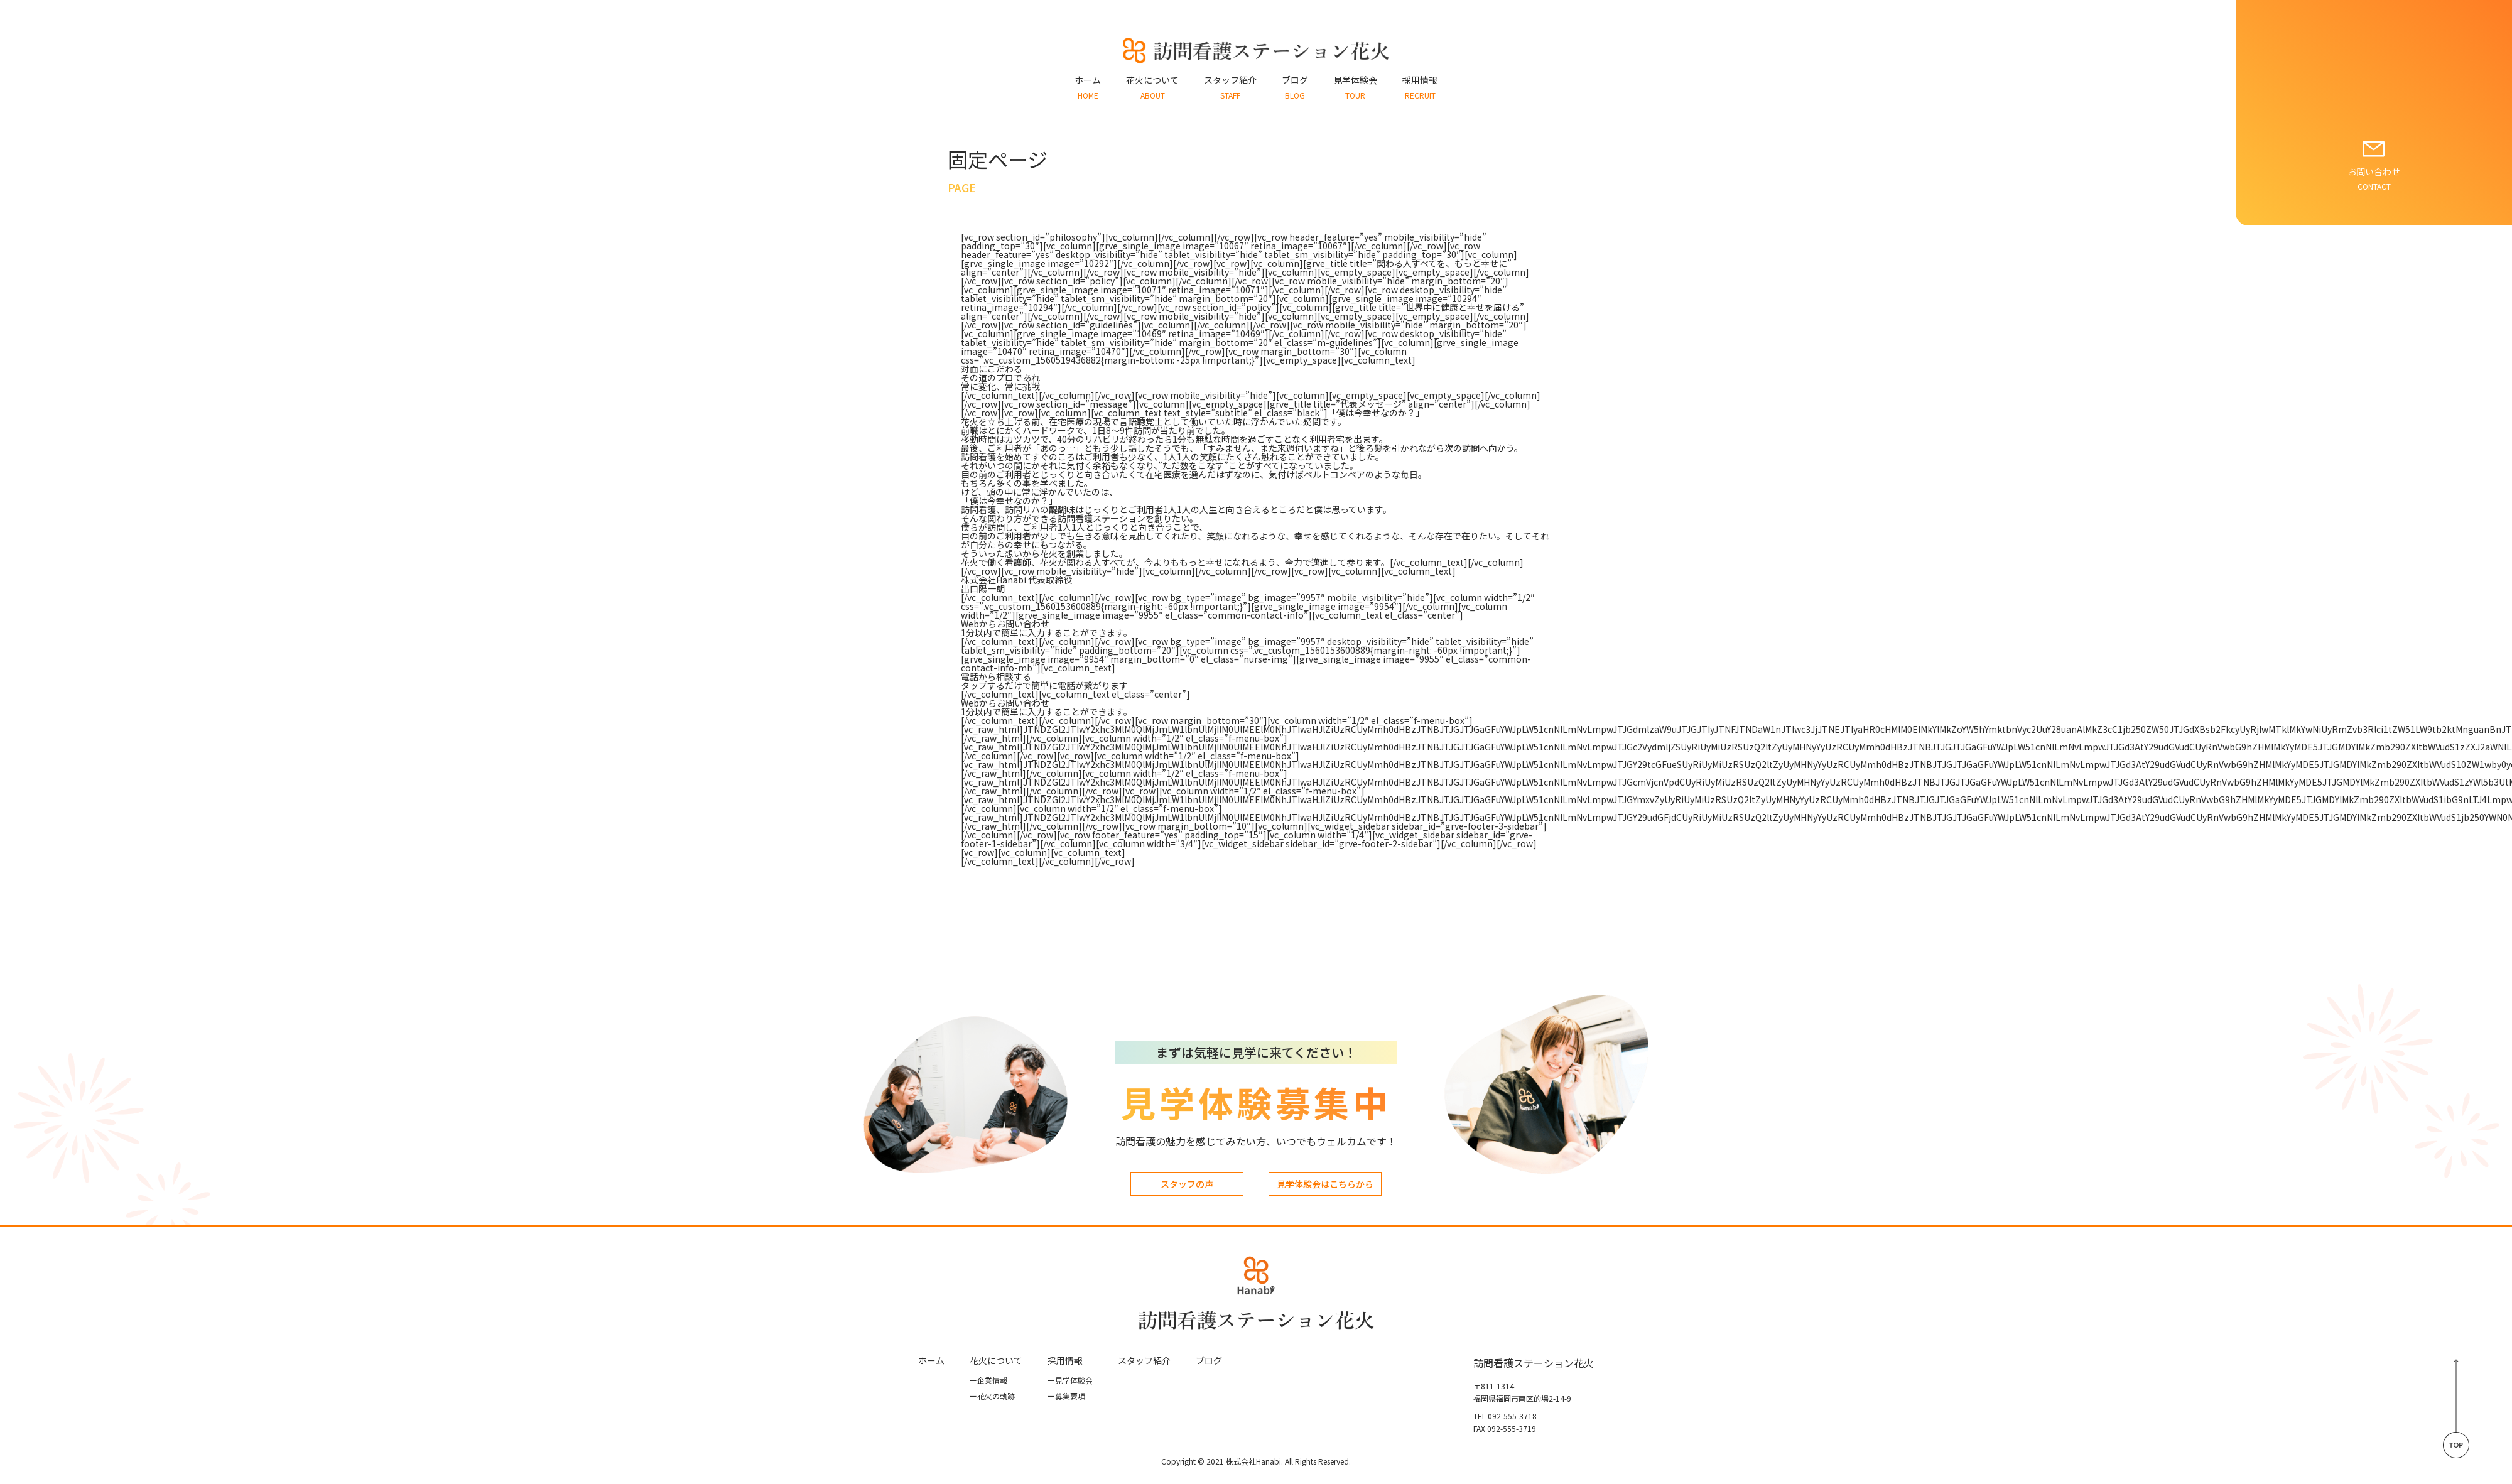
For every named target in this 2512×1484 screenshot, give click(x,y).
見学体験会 (1070, 1380)
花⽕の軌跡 (992, 1395)
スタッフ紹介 (1144, 1360)
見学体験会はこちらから (1325, 1184)
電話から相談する (996, 676)
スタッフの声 (1187, 1184)
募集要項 (1066, 1395)
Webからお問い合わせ (1005, 623)
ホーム (931, 1360)
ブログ (1209, 1360)
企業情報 (988, 1380)
